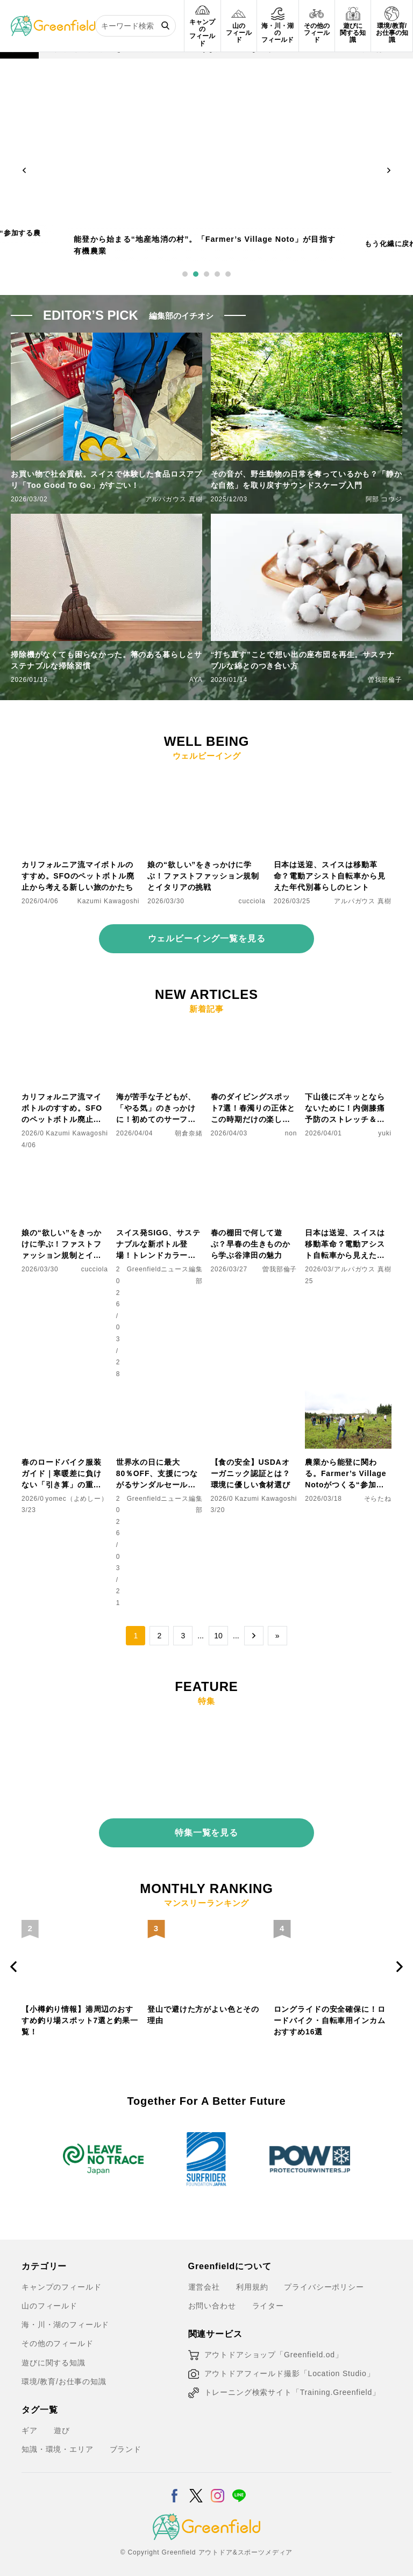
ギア (30, 2425)
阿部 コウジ (384, 499)
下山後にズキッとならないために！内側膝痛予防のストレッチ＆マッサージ (344, 1108)
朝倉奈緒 (188, 1133)
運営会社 (204, 2282)
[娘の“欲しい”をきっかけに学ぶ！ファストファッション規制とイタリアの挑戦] (206, 779)
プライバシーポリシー (324, 2282)
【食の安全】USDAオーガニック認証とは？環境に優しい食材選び (250, 1473)
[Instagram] (217, 2484)
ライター (268, 2301)
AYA (196, 679)
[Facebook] (174, 2484)
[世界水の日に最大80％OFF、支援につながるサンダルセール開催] (159, 1397)
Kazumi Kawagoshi (108, 901)
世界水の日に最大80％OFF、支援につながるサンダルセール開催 (157, 1474)
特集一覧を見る (206, 1827)
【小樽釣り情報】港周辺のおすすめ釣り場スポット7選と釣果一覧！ (205, 2015)
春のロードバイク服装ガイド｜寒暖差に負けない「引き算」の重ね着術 (61, 1474)
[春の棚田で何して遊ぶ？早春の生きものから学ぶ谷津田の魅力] (254, 1168)
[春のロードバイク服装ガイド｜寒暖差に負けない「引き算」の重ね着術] (65, 1397)
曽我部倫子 (385, 679)
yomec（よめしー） (76, 1498)
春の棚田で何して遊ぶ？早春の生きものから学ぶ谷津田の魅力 (250, 1244)
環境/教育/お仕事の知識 (64, 2376)
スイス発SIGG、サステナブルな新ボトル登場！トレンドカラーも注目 (158, 1244)
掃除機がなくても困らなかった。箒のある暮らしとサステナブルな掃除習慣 (106, 660)
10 (218, 1635)
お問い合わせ (212, 2301)
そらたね (377, 1498)
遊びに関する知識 (54, 2358)
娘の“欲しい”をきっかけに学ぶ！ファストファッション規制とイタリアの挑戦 (203, 875)
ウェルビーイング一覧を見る (207, 938)
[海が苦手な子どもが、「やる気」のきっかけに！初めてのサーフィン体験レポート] (159, 1032)
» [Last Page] (277, 1635)
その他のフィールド (58, 2338)
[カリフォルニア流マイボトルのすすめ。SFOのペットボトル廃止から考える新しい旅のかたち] (80, 779)
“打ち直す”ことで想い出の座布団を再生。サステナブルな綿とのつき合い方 (303, 660)
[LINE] (239, 2484)
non (291, 1133)
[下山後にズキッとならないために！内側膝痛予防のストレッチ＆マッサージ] (348, 1032)
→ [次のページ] (254, 1635)
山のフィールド (49, 2301)
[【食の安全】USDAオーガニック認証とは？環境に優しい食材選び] (254, 1397)
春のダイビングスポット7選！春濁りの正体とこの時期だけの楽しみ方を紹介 (253, 1108)
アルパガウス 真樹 (174, 499)
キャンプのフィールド (61, 2282)
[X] (196, 2484)
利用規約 (252, 2282)
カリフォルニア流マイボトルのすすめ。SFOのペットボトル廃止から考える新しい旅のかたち (78, 875)
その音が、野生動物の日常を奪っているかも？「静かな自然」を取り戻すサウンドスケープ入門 (306, 480)
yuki (384, 1133)
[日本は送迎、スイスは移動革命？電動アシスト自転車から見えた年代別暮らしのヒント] (332, 779)
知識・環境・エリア (58, 2444)
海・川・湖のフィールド (65, 2319)
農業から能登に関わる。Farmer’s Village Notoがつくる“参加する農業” (345, 1474)
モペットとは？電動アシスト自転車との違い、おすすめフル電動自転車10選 (77, 2015)
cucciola (252, 901)
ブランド (125, 2444)
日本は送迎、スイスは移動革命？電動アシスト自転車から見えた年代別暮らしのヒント (330, 875)
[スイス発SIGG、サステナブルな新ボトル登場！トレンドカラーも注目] (159, 1168)
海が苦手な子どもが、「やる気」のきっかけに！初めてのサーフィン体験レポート (156, 1108)
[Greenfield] (53, 21)
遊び (62, 2425)
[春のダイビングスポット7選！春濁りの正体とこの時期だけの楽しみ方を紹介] (254, 1032)
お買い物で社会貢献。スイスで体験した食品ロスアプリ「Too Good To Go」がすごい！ (106, 480)
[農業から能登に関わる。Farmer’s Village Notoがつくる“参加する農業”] (348, 1397)
